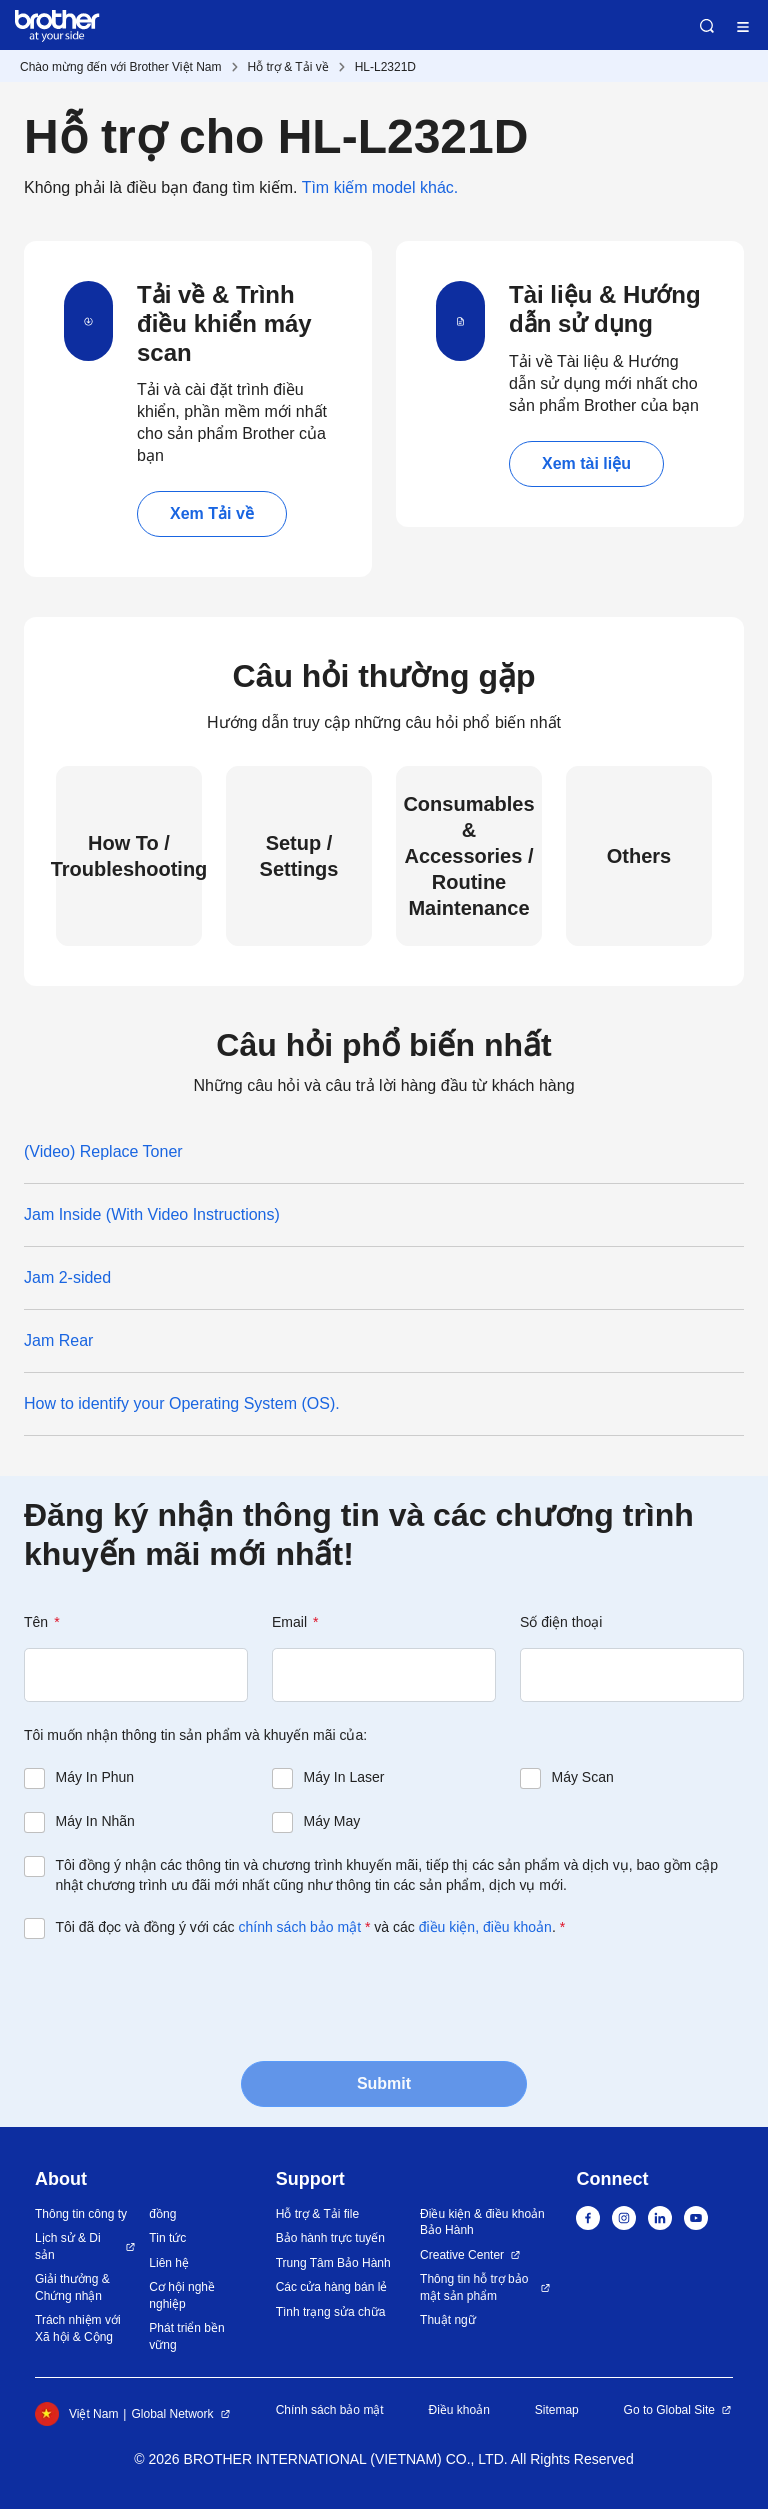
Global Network (172, 2414)
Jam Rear (58, 1340)
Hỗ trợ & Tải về (288, 67)
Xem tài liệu (586, 463)
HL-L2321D (385, 67)
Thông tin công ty (81, 2214)
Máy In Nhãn (95, 1821)
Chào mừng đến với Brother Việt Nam (121, 67)
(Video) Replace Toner (103, 1151)
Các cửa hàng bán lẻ (332, 2287)
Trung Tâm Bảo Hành (333, 2263)
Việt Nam (76, 2414)
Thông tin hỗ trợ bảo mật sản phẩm (474, 2287)
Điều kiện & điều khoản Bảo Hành (482, 2222)
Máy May (332, 1821)
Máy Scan (583, 1777)
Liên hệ (169, 2263)
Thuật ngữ (448, 2320)
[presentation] (176, 1998)
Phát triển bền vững (186, 2336)
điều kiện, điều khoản (485, 1927)
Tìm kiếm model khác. (380, 187)
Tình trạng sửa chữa (331, 2312)
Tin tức (167, 2238)
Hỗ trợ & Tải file (317, 2214)
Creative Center (462, 2255)
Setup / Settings (299, 856)
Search (707, 26)
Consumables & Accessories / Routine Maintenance (468, 856)
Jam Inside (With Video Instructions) (152, 1214)
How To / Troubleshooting (129, 856)
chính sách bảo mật (299, 1927)
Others (639, 856)
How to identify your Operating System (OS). (182, 1403)
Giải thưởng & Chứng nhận (72, 2287)
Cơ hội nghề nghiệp (182, 2295)
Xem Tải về (212, 513)
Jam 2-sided (67, 1277)
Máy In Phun (95, 1777)
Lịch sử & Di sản (68, 2246)
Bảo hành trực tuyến (330, 2238)
